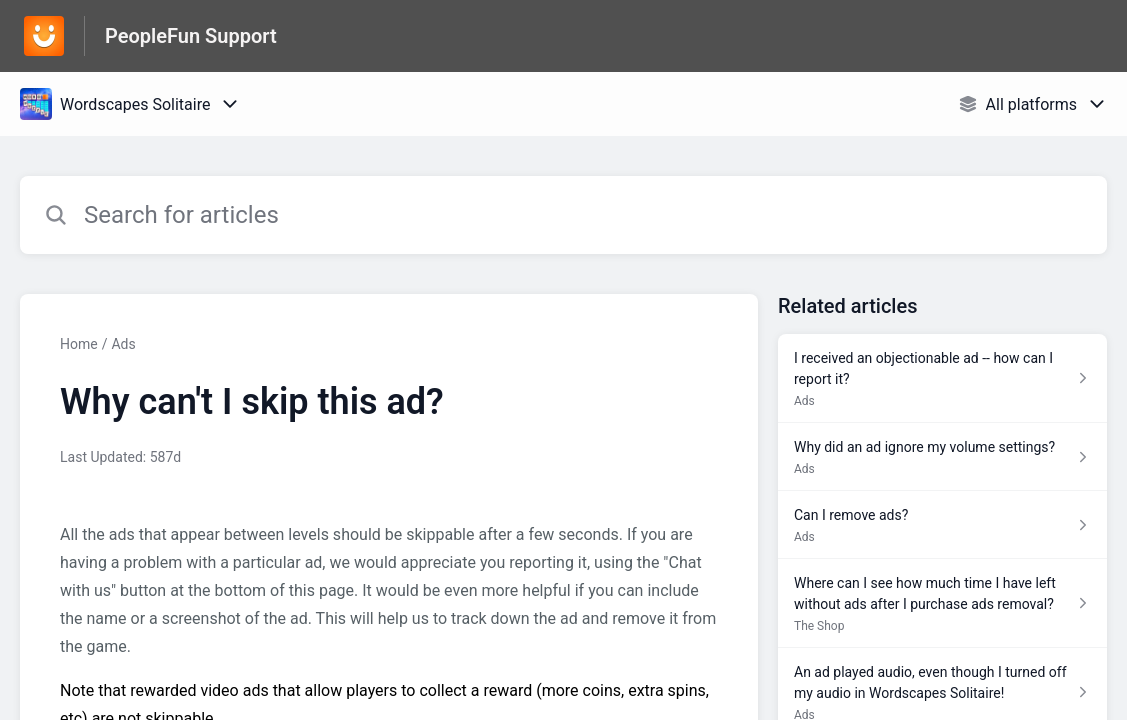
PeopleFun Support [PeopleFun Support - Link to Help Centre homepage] (191, 36)
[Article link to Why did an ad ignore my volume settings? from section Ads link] (942, 457)
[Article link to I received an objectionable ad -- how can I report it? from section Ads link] (942, 378)
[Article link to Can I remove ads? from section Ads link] (942, 525)
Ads (123, 344)
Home (79, 344)
